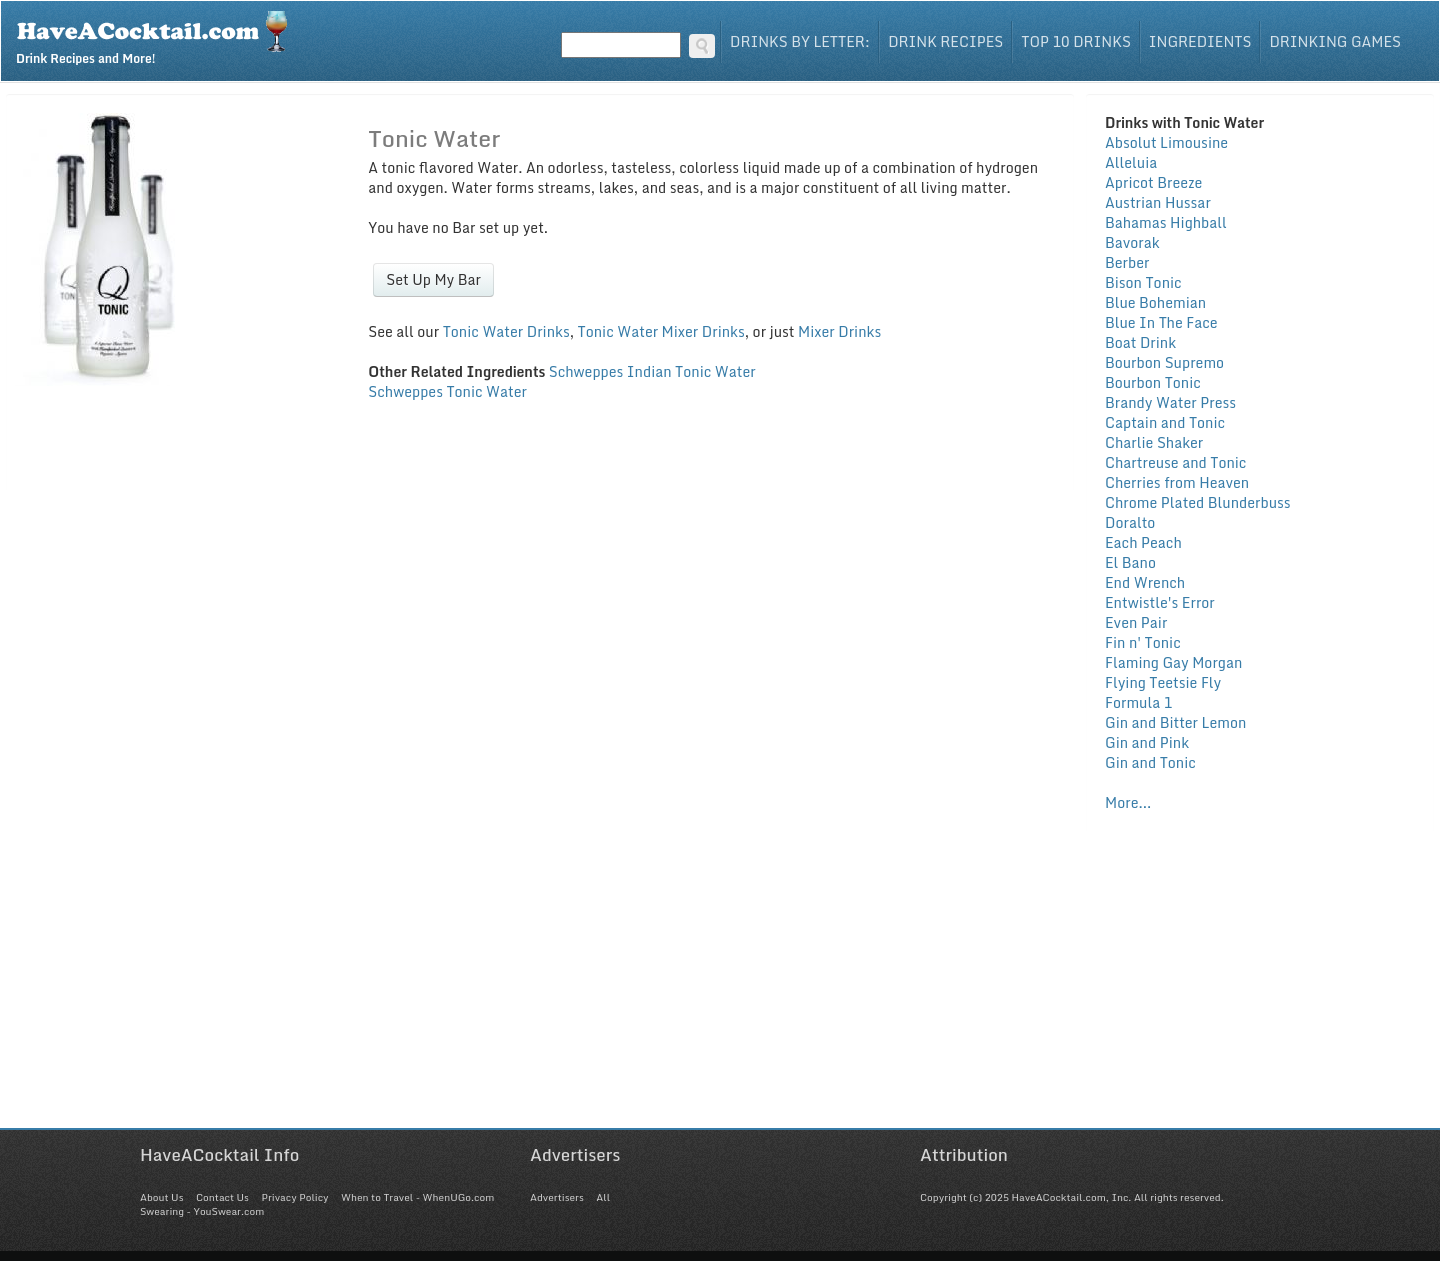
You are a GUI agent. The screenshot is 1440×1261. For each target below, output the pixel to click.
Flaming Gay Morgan (1173, 662)
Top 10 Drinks (1076, 41)
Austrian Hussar (1158, 202)
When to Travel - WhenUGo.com (417, 1197)
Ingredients (1200, 41)
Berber (1127, 262)
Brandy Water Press (1170, 402)
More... (1128, 802)
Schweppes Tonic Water (447, 391)
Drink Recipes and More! (158, 36)
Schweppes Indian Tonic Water (652, 371)
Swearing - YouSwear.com (202, 1211)
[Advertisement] (720, 988)
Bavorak (1132, 242)
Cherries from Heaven (1177, 482)
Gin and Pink (1147, 742)
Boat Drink (1140, 342)
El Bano (1130, 562)
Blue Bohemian (1155, 302)
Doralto (1130, 522)
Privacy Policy (294, 1197)
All (603, 1197)
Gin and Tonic (1150, 762)
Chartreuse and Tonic (1175, 462)
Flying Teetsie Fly (1163, 682)
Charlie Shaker (1154, 442)
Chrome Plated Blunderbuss (1198, 502)
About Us (161, 1197)
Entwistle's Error (1160, 602)
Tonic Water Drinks (506, 331)
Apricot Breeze (1153, 182)
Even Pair (1136, 622)
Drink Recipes (945, 41)
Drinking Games (1335, 41)
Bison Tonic (1143, 282)
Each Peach (1143, 542)
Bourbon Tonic (1153, 382)
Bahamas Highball (1166, 222)
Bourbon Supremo (1164, 362)
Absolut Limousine (1166, 142)
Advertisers (557, 1197)
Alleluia (1131, 162)
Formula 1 (1138, 702)
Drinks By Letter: (800, 41)
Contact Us (222, 1197)
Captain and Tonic (1165, 422)
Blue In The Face (1161, 322)
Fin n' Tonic (1143, 642)
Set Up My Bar (433, 279)
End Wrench (1145, 582)
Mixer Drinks (839, 331)
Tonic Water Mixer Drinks (661, 331)
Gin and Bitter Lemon (1175, 722)
